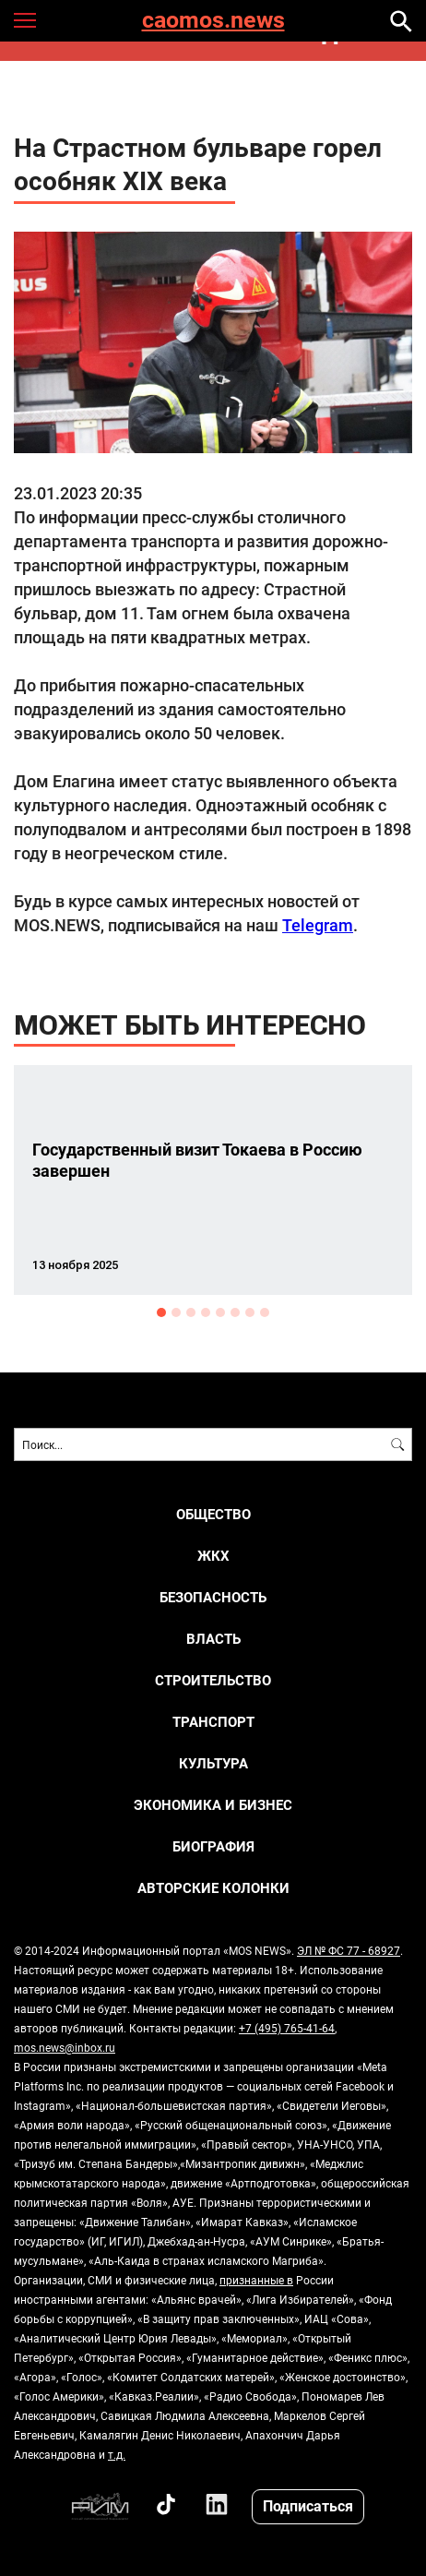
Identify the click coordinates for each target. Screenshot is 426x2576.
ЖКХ (213, 1556)
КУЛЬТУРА (213, 1763)
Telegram (317, 925)
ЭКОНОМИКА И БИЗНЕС (213, 1805)
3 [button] (190, 1312)
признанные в (256, 2279)
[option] (213, 1180)
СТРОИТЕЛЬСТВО (213, 1680)
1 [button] (161, 1312)
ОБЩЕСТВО (213, 1514)
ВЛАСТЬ (213, 1639)
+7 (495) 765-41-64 (287, 2027)
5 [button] (220, 1312)
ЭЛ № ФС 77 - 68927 (348, 1950)
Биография (213, 1846)
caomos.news (213, 20)
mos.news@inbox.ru (64, 2047)
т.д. (116, 2454)
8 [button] (264, 1312)
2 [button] (176, 1312)
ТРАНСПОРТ (213, 1722)
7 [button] (249, 1312)
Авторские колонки (213, 1888)
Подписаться (308, 2505)
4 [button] (205, 1312)
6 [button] (235, 1312)
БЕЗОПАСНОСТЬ (213, 1597)
